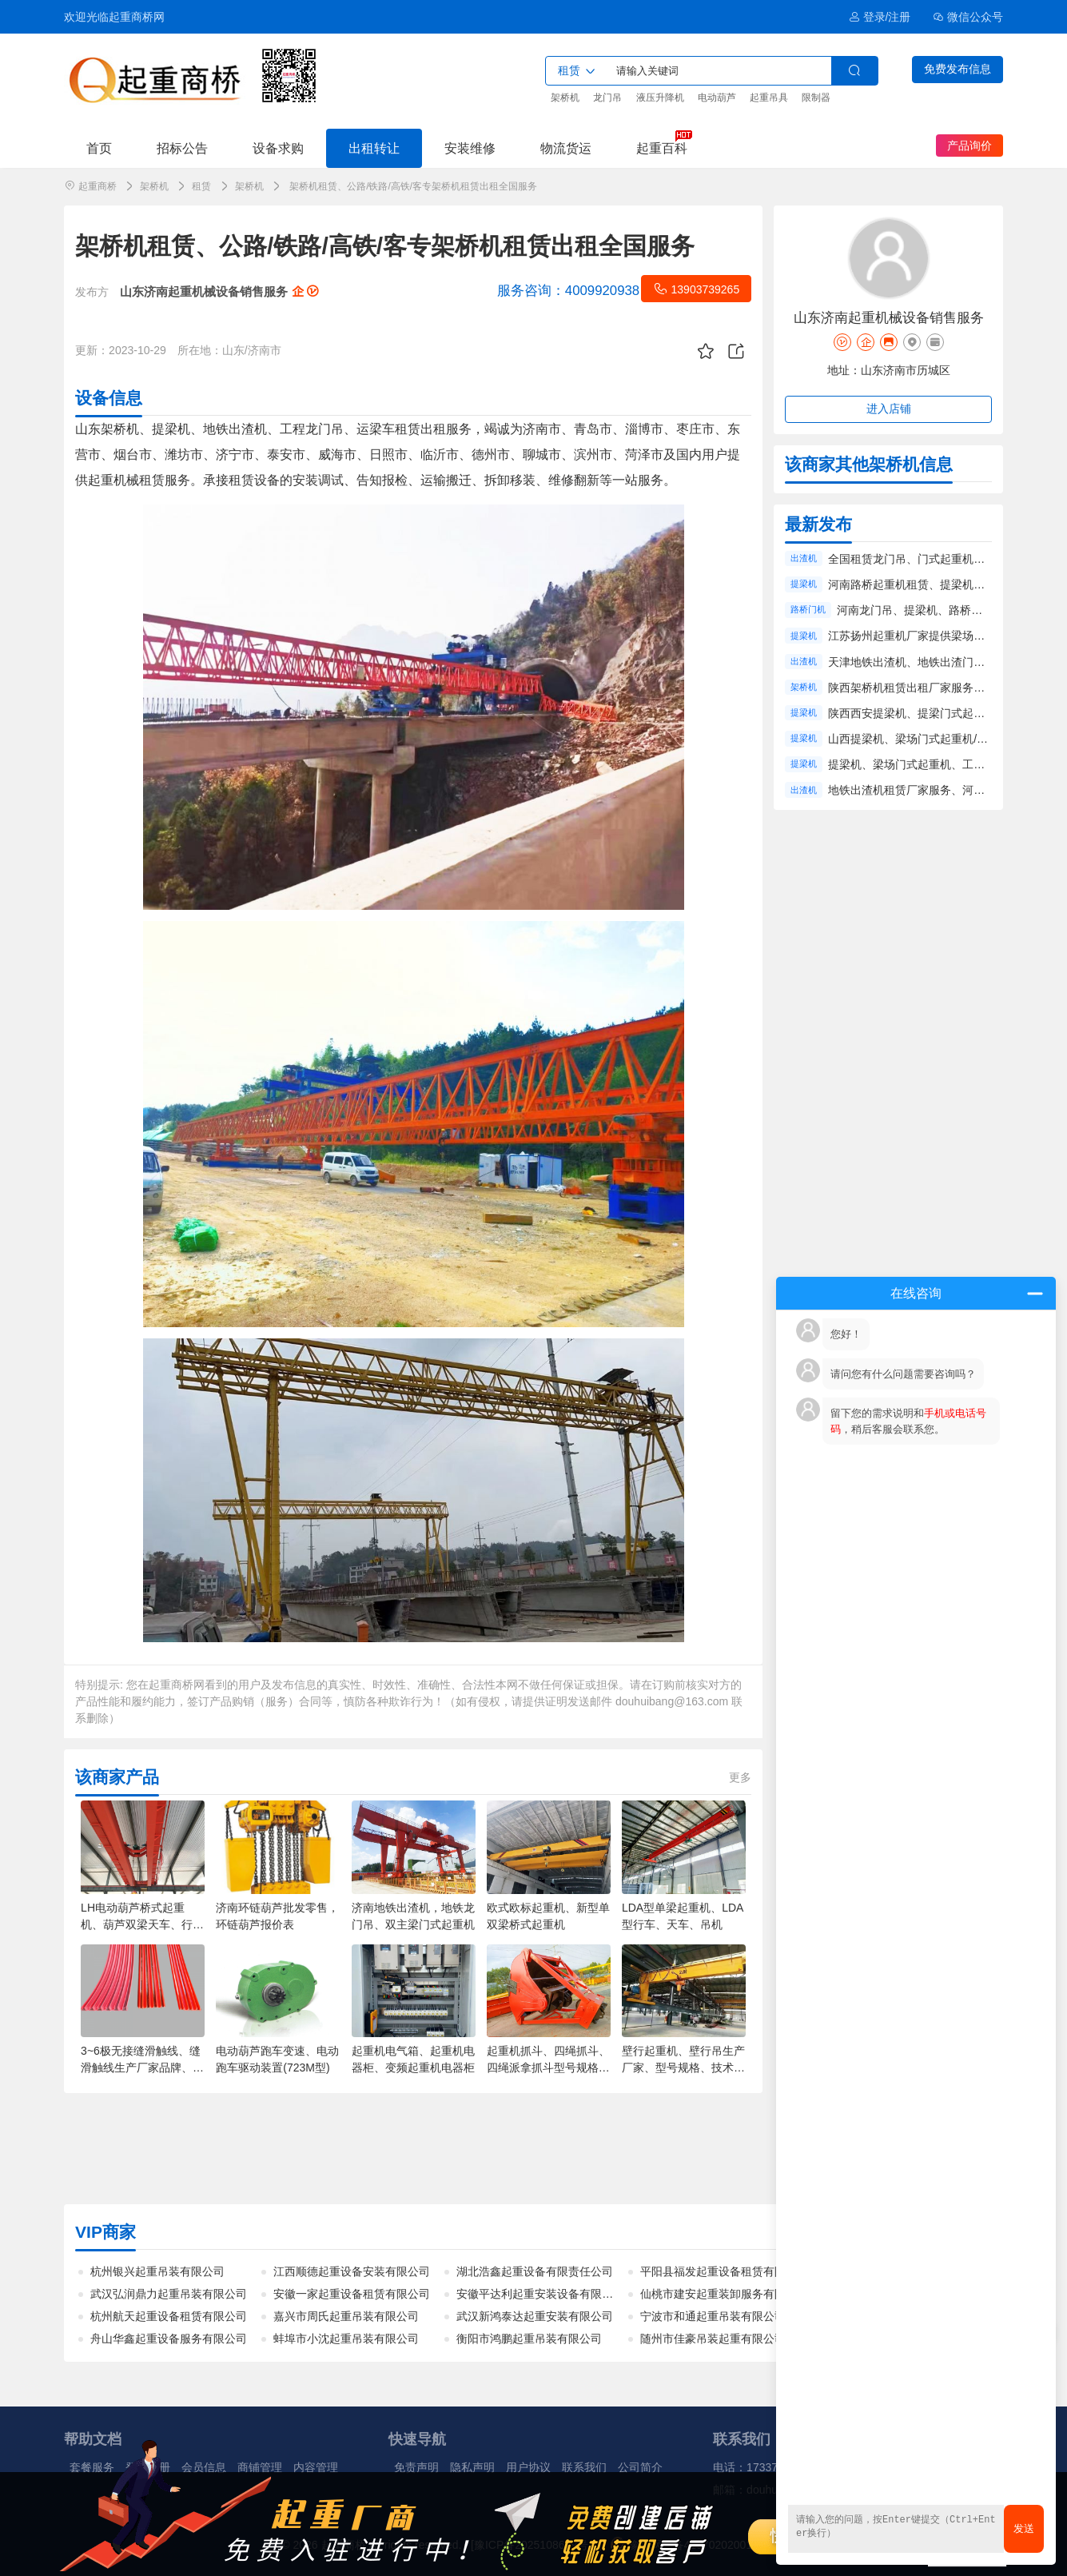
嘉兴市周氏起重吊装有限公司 (346, 2316)
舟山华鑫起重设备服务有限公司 (168, 2338)
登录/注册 (879, 16)
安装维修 (470, 148)
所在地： (199, 350)
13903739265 (696, 288)
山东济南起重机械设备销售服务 (219, 291)
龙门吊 (607, 97)
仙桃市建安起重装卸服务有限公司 (724, 2293)
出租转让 (374, 148)
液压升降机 (660, 97)
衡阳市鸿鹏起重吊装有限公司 (529, 2338)
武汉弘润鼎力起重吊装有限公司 (168, 2293)
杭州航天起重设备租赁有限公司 (168, 2316)
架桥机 (565, 97)
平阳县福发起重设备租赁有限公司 (724, 2271)
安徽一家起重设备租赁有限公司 (351, 2293)
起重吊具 (769, 97)
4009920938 (568, 290)
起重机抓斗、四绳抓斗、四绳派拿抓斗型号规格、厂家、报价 (548, 2067)
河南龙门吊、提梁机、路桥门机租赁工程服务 (949, 610)
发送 (1023, 2528)
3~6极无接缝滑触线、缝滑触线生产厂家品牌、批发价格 (142, 2067)
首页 (99, 148)
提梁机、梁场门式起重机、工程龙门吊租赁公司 (945, 764)
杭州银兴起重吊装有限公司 (157, 2271)
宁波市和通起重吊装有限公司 (713, 2316)
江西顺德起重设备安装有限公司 (351, 2271)
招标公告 (182, 148)
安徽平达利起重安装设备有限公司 (540, 2293)
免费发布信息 (957, 68)
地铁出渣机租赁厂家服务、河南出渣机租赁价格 (945, 790)
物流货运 (565, 148)
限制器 (816, 97)
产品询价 (969, 145)
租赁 (201, 186)
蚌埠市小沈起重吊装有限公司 (346, 2338)
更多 (740, 1777)
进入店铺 (888, 408)
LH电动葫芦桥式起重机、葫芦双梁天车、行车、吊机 (137, 1924)
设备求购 (278, 148)
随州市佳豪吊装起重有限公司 (713, 2338)
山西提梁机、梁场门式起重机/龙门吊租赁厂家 (941, 738)
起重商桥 (97, 186)
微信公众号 (968, 16)
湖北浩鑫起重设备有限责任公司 (534, 2271)
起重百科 (661, 148)
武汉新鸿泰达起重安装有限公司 (534, 2316)
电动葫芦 (717, 97)
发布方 (92, 291)
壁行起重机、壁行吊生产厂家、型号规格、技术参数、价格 (683, 2067)
